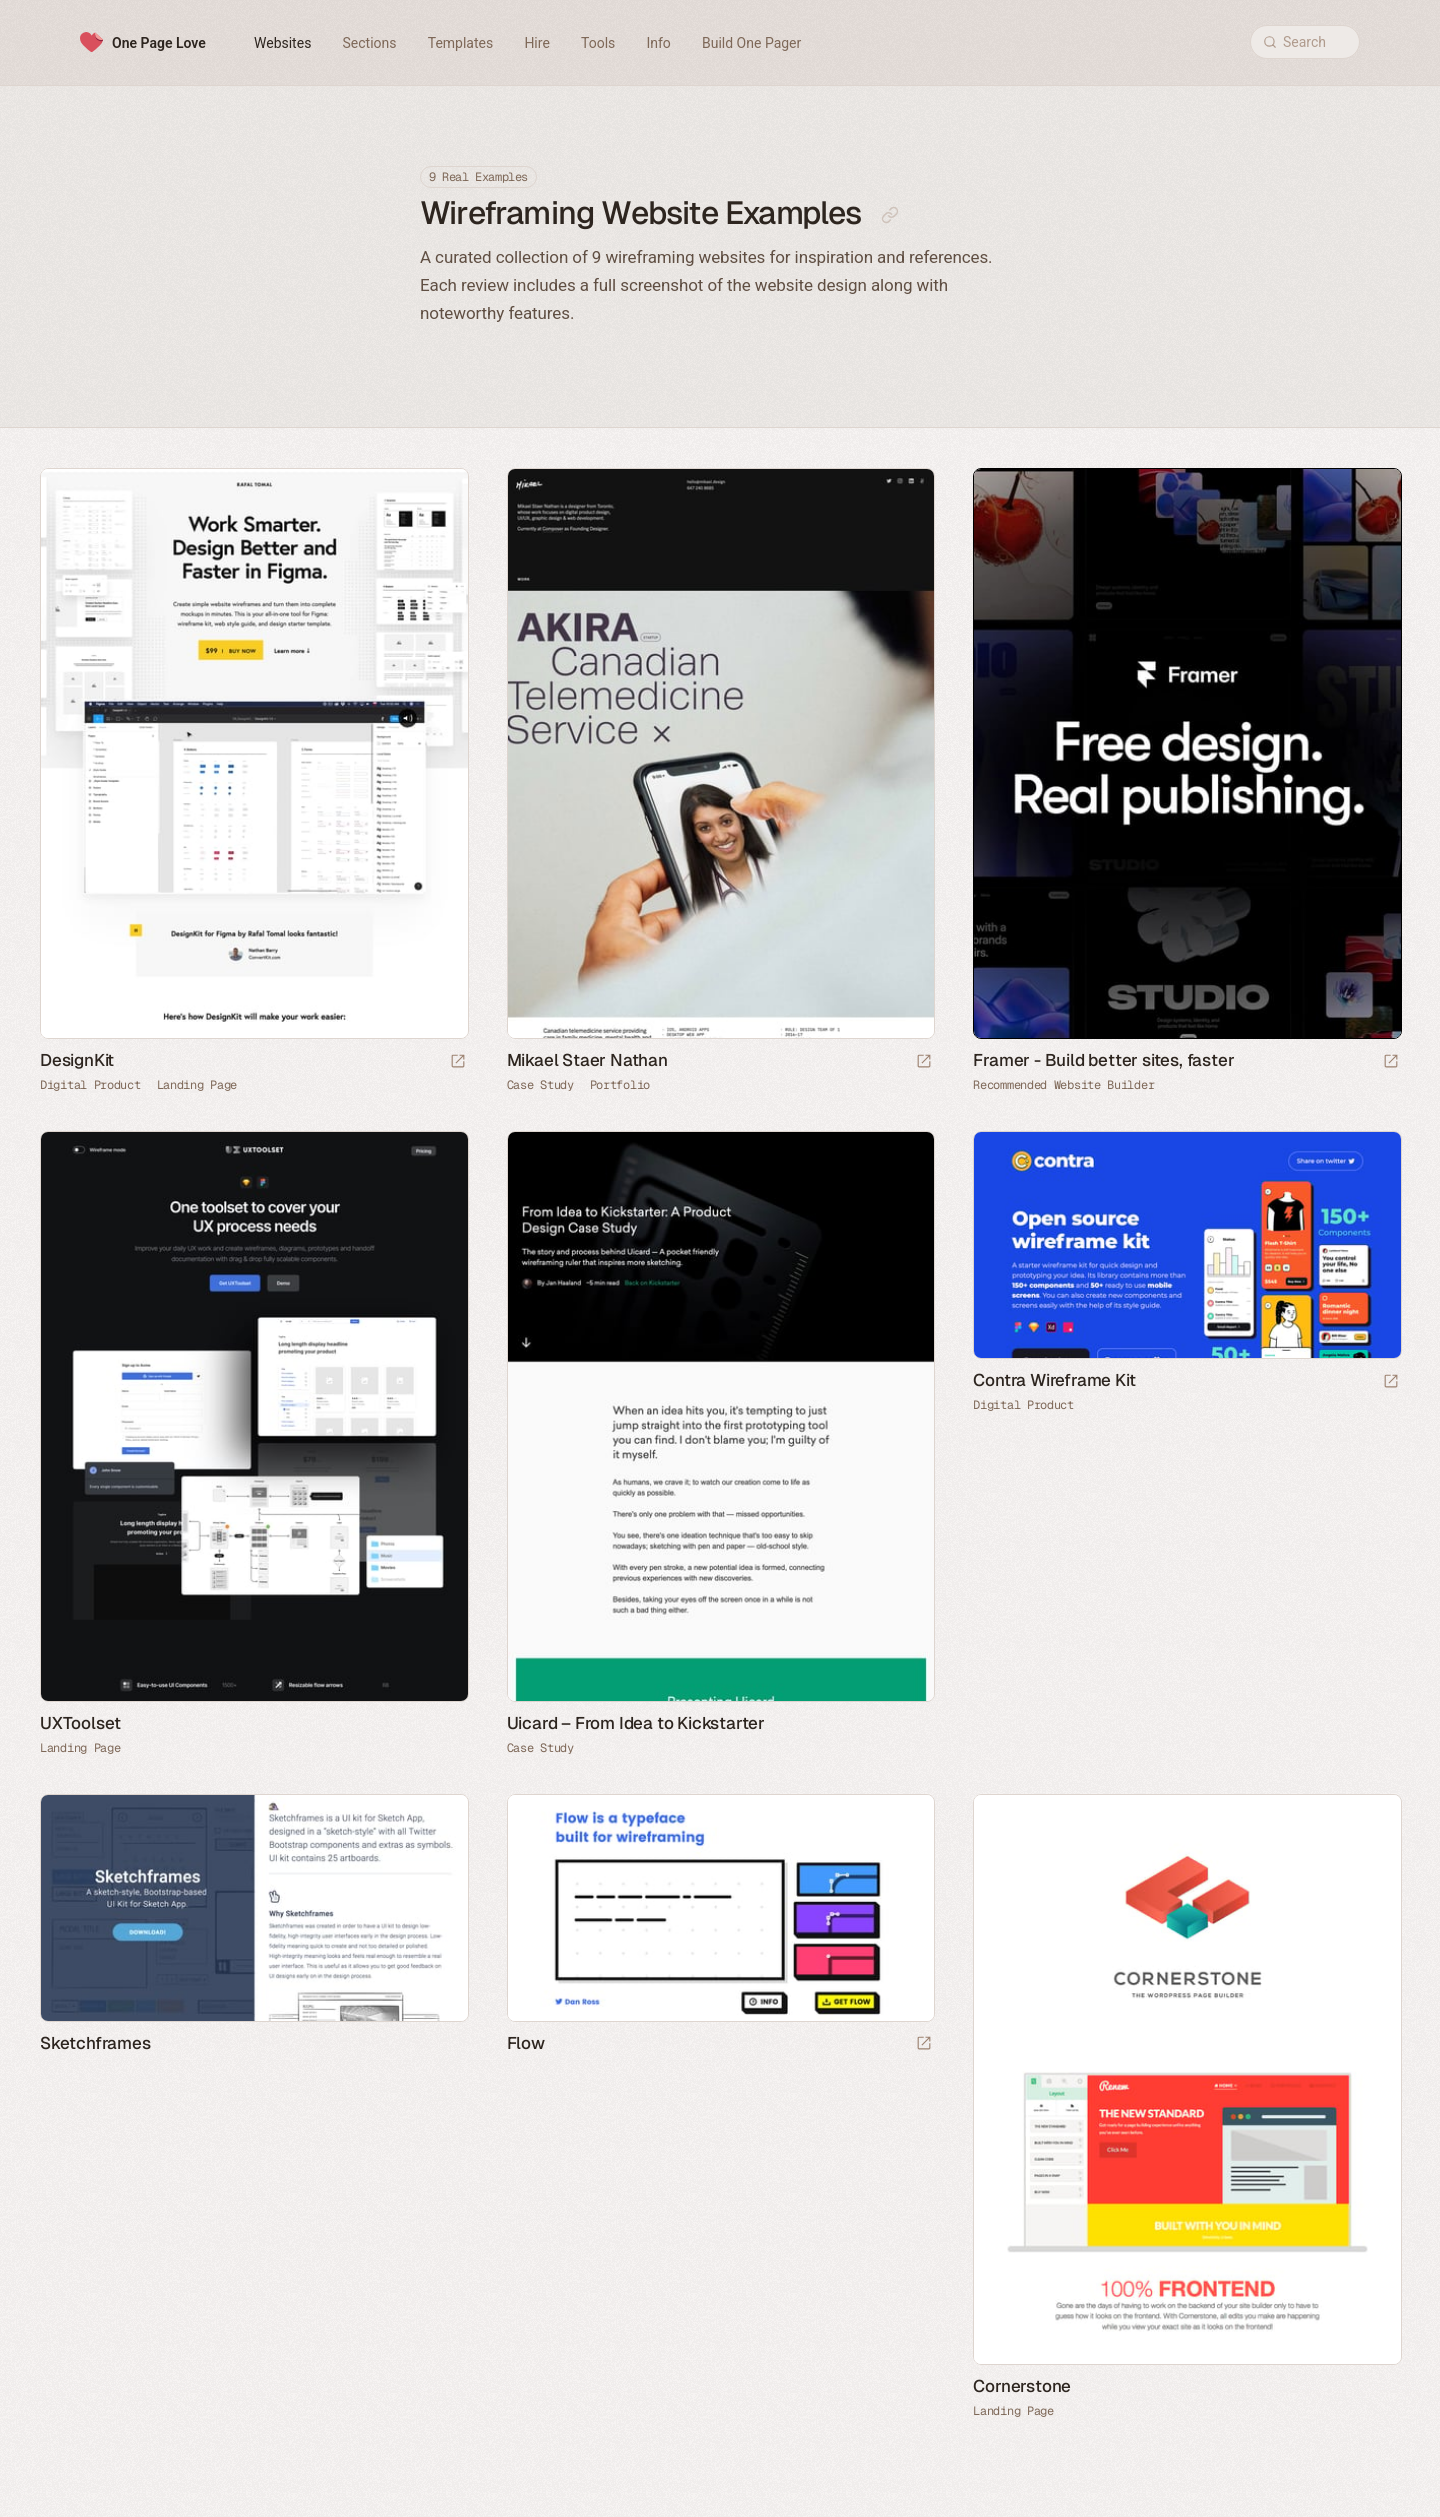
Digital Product (90, 1085)
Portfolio (620, 1085)
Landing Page (197, 1085)
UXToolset (80, 1723)
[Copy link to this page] (890, 215)
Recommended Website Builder (1063, 1085)
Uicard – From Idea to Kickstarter (636, 1723)
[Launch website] (458, 1062)
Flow (526, 2043)
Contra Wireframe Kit (1054, 1380)
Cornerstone (1022, 2386)
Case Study (540, 1085)
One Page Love (159, 43)
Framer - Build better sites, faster (1103, 1060)
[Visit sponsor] (1391, 1062)
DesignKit (77, 1060)
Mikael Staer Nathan (587, 1060)
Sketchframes (95, 2043)
